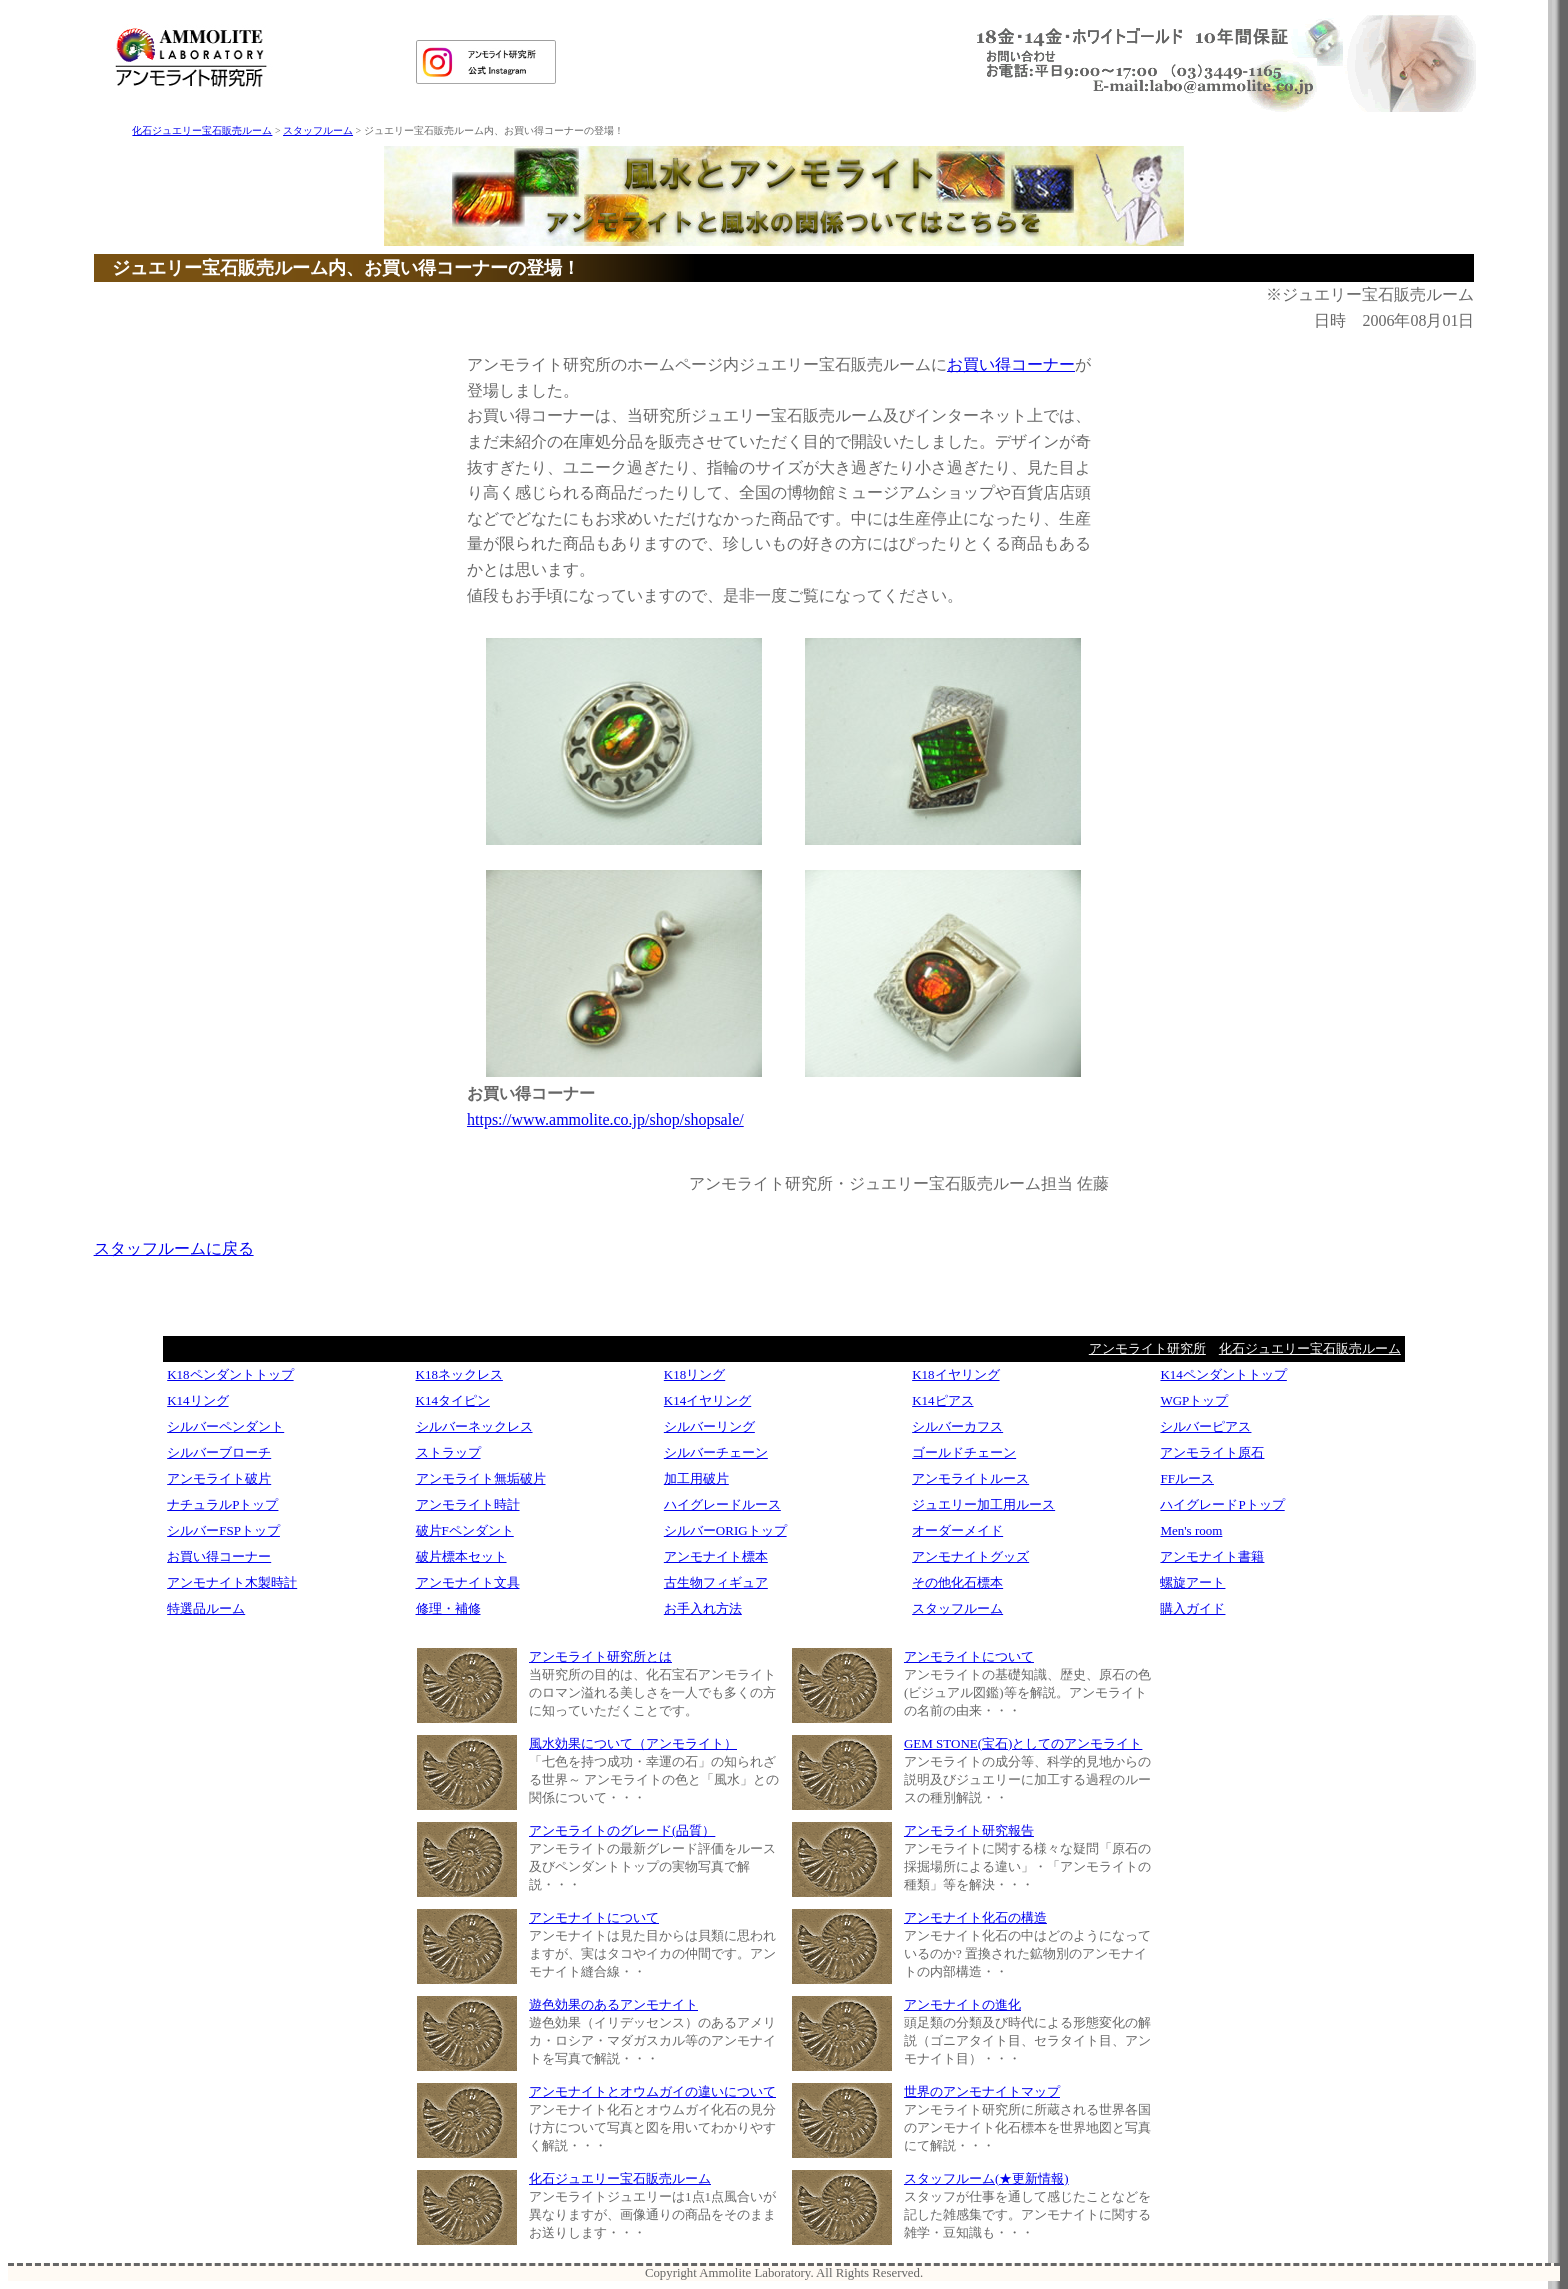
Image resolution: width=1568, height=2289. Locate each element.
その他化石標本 (957, 1582)
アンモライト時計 (468, 1504)
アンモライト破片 (219, 1478)
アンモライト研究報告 (969, 1830)
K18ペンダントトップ (230, 1374)
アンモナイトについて (594, 1917)
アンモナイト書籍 (1212, 1556)
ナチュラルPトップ (222, 1504)
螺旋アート (1192, 1582)
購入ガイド (1192, 1608)
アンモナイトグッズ (970, 1556)
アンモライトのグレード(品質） (622, 1830)
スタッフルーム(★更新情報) (986, 2178)
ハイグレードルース (722, 1504)
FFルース (1186, 1478)
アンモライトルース (970, 1478)
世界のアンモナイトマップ (982, 2091)
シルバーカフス (957, 1426)
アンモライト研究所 (1147, 1348)
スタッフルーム (318, 130)
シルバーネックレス (474, 1426)
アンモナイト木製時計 (232, 1582)
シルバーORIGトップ (725, 1530)
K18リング (694, 1374)
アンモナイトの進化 (962, 2004)
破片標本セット (461, 1556)
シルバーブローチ (219, 1452)
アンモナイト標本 (716, 1556)
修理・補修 (448, 1608)
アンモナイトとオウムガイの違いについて (652, 2091)
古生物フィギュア (716, 1582)
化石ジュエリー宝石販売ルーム (202, 130)
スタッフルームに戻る (174, 1248)
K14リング (197, 1400)
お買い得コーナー (1011, 364)
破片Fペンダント (465, 1530)
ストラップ (448, 1452)
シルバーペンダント (225, 1426)
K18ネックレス (459, 1374)
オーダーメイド (957, 1530)
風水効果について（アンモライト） (633, 1743)
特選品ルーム (206, 1608)
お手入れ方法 (703, 1608)
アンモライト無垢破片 (481, 1478)
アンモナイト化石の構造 (975, 1917)
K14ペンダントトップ (1223, 1374)
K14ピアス (942, 1400)
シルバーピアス (1205, 1426)
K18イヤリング (955, 1374)
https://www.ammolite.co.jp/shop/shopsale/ (605, 1119)
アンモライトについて (969, 1656)
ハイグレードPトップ (1222, 1504)
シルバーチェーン (716, 1452)
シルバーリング (709, 1426)
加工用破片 (696, 1478)
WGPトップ (1194, 1400)
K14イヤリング (707, 1400)
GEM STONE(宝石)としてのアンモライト (1023, 1743)
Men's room (1191, 1530)
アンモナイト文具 (468, 1582)
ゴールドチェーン (964, 1452)
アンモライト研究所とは (600, 1656)
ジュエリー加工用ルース (983, 1504)
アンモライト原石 (1212, 1452)
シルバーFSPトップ (223, 1530)
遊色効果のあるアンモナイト (613, 2004)
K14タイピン (453, 1400)
